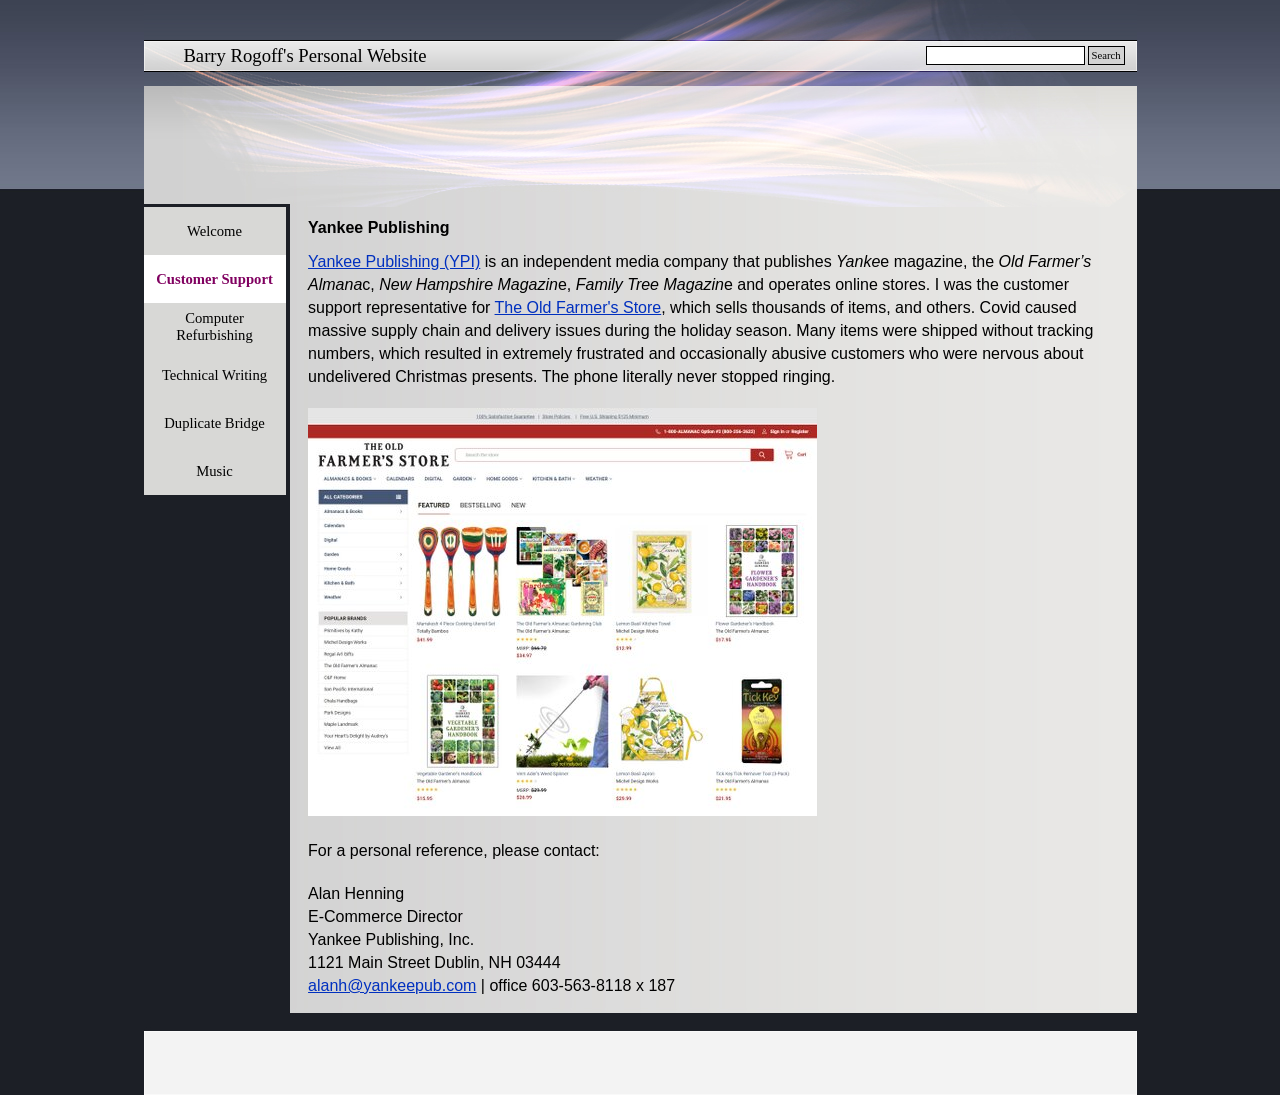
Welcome (214, 231)
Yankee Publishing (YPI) (394, 261)
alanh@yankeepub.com (392, 985)
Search (1106, 55)
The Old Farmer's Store (578, 307)
